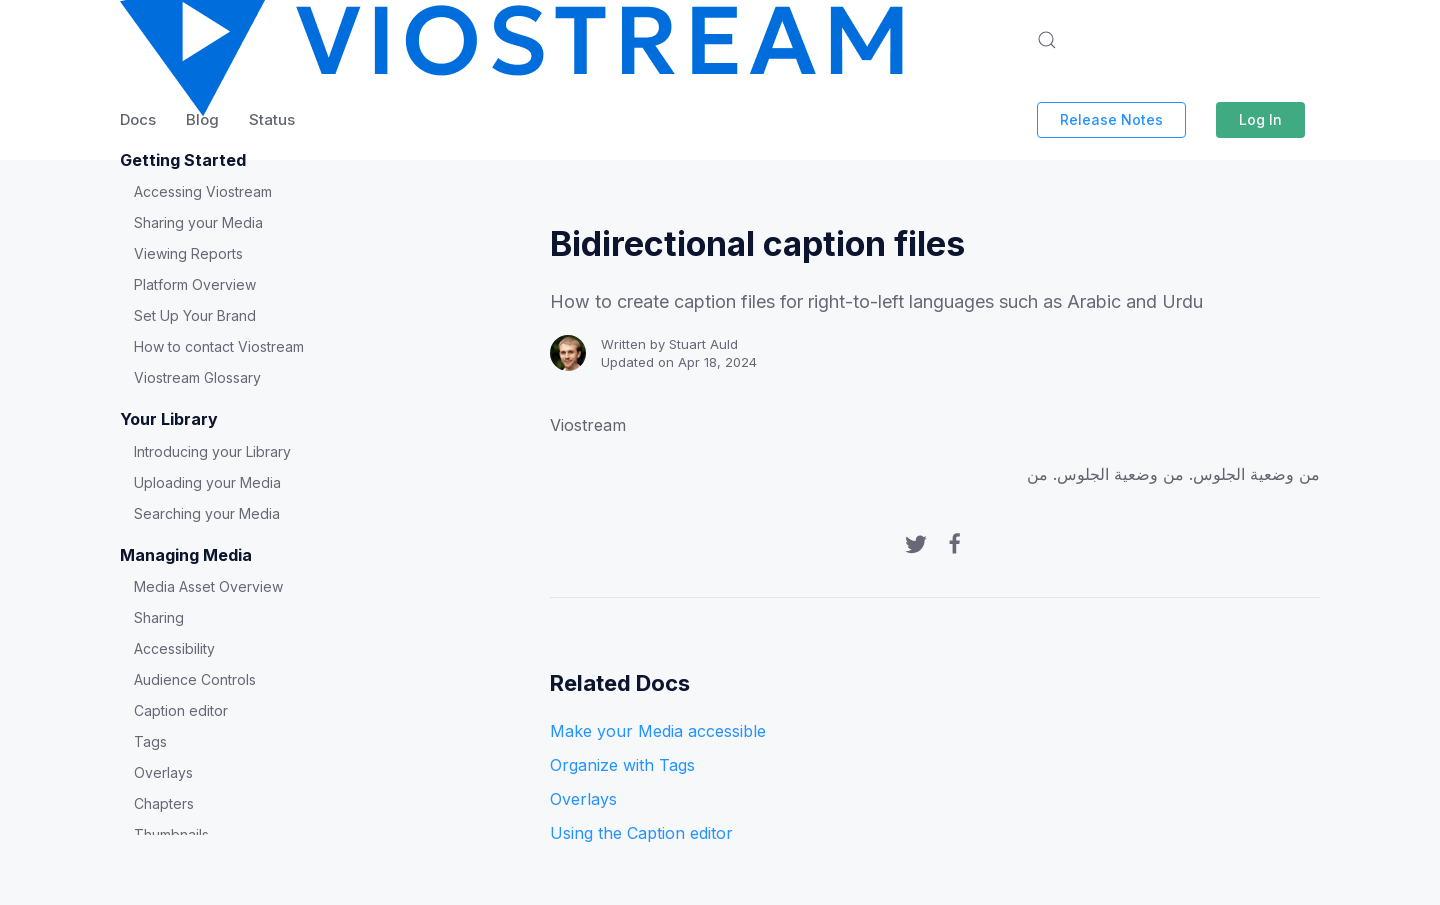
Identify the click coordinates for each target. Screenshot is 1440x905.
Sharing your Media (198, 222)
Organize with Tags (622, 765)
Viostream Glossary (197, 377)
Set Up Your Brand (195, 315)
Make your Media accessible (658, 731)
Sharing (159, 617)
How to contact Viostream (219, 346)
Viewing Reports (188, 253)
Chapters (164, 803)
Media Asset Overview (208, 586)
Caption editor (181, 710)
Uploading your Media (207, 482)
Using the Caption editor (641, 833)
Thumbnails (171, 834)
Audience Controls (195, 679)
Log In (1260, 119)
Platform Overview (195, 284)
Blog (202, 119)
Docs (138, 119)
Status (272, 119)
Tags (150, 741)
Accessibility (174, 648)
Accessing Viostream (203, 191)
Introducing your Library (212, 451)
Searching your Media (207, 513)
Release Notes (1111, 119)
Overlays (163, 772)
